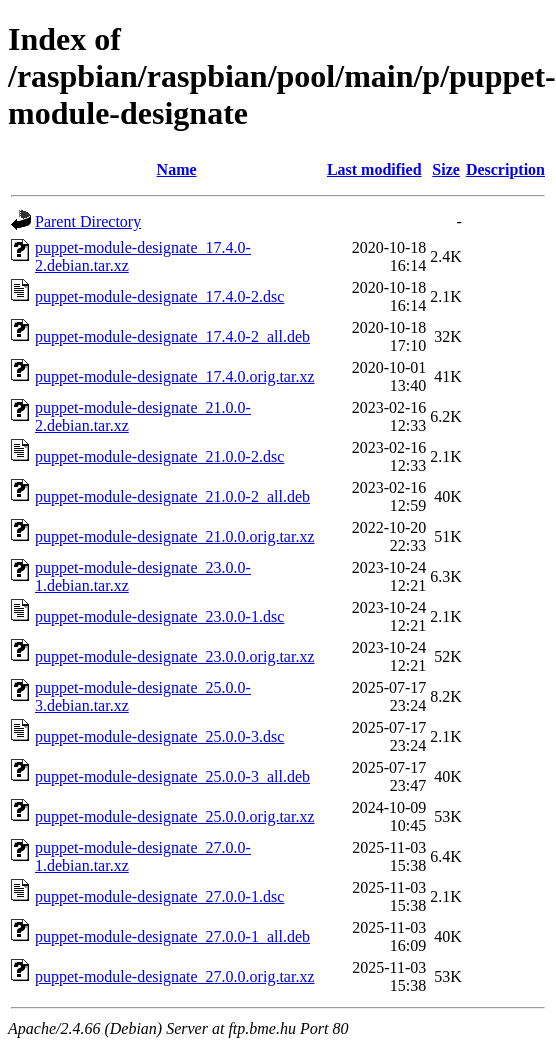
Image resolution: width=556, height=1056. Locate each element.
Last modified (374, 169)
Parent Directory (88, 221)
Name (177, 169)
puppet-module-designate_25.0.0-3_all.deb (172, 776)
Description (505, 169)
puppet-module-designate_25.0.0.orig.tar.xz (174, 816)
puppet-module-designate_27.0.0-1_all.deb (172, 936)
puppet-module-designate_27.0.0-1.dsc (159, 896)
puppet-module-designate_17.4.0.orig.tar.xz (174, 376)
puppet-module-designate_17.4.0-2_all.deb (172, 336)
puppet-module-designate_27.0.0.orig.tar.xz (174, 976)
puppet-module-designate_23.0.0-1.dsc (159, 616)
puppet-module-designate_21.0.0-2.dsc (159, 456)
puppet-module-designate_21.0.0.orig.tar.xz (174, 536)
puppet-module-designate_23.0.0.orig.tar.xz (174, 656)
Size (446, 169)
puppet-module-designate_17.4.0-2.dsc (159, 296)
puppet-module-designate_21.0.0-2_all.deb (172, 496)
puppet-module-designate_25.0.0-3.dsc (159, 736)
